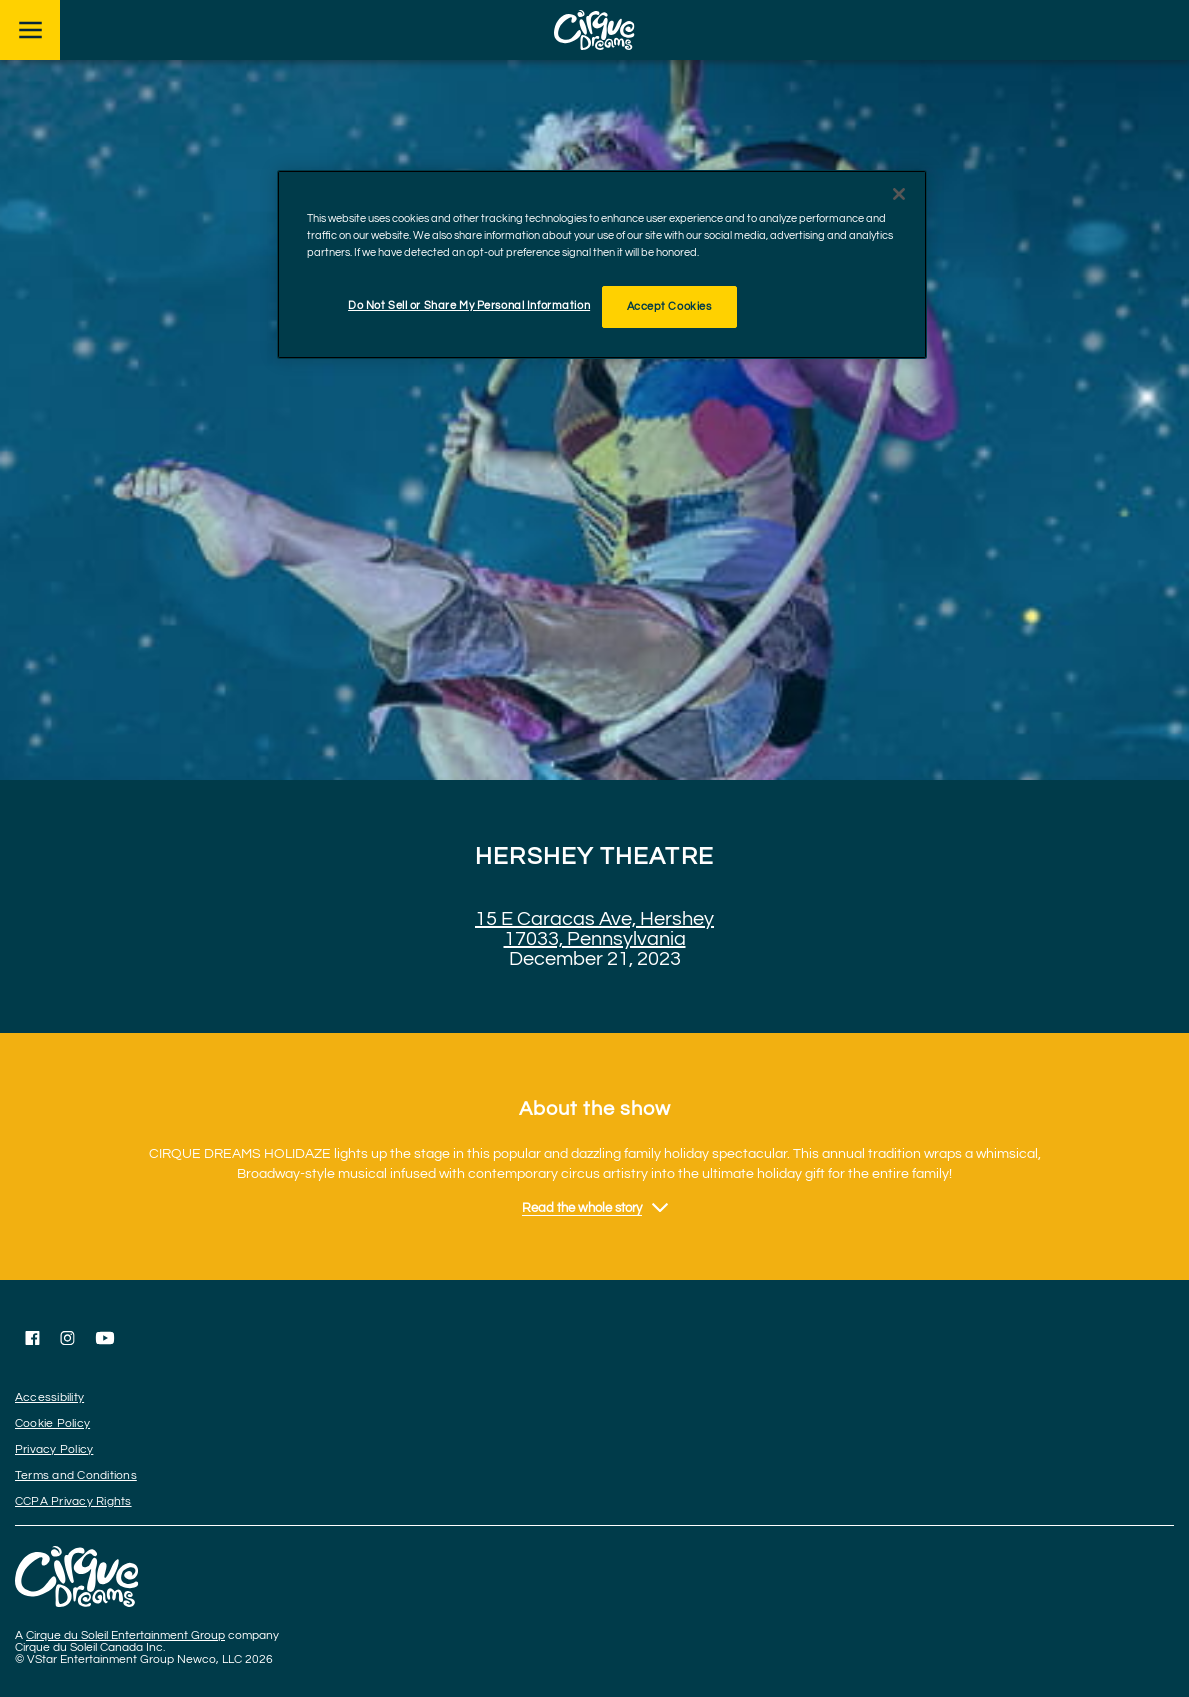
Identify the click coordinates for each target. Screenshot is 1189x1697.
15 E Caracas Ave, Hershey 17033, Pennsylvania (594, 929)
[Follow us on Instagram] (67, 1338)
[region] (602, 264)
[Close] (899, 194)
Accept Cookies (669, 306)
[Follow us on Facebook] (32, 1338)
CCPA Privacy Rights (73, 1501)
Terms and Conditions (76, 1475)
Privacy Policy (54, 1449)
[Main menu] (30, 30)
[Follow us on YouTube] (105, 1338)
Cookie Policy (52, 1423)
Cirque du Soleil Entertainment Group (125, 1635)
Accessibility (49, 1397)
